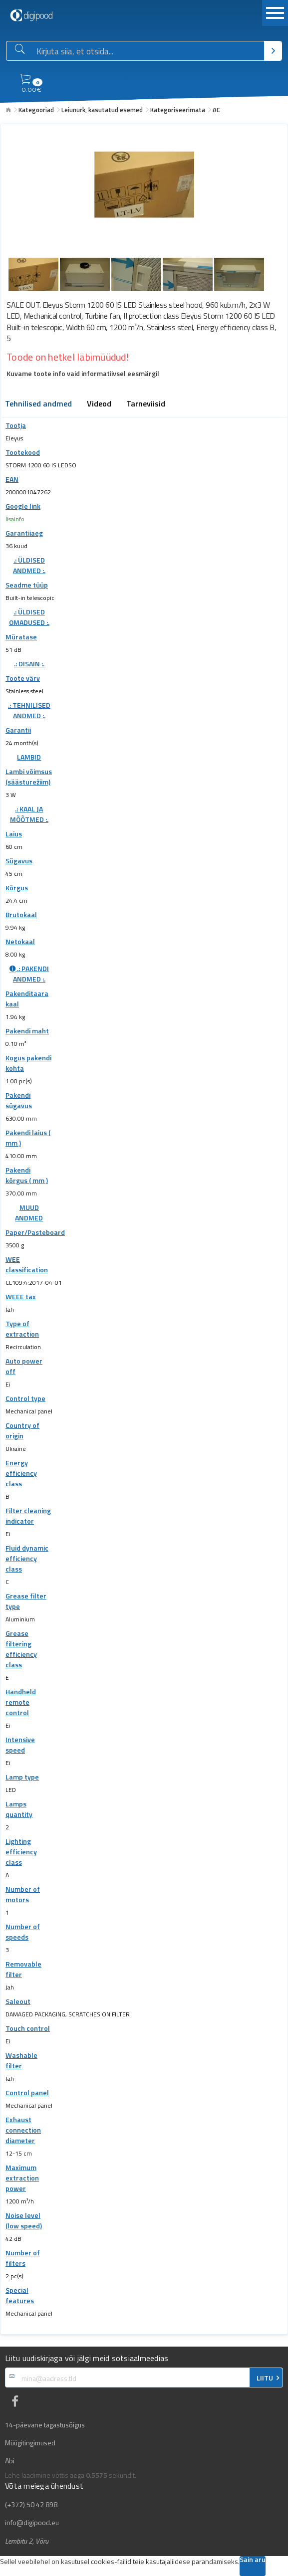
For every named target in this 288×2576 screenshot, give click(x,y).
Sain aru (253, 2560)
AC (216, 110)
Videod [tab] (99, 404)
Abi (9, 2460)
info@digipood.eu (32, 2522)
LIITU (265, 2378)
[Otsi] (273, 50)
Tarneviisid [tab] (145, 404)
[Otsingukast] (148, 51)
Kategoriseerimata (177, 110)
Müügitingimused (30, 2442)
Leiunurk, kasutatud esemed (102, 110)
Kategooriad (36, 110)
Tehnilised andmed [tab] (38, 404)
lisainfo (14, 519)
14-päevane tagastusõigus (45, 2424)
